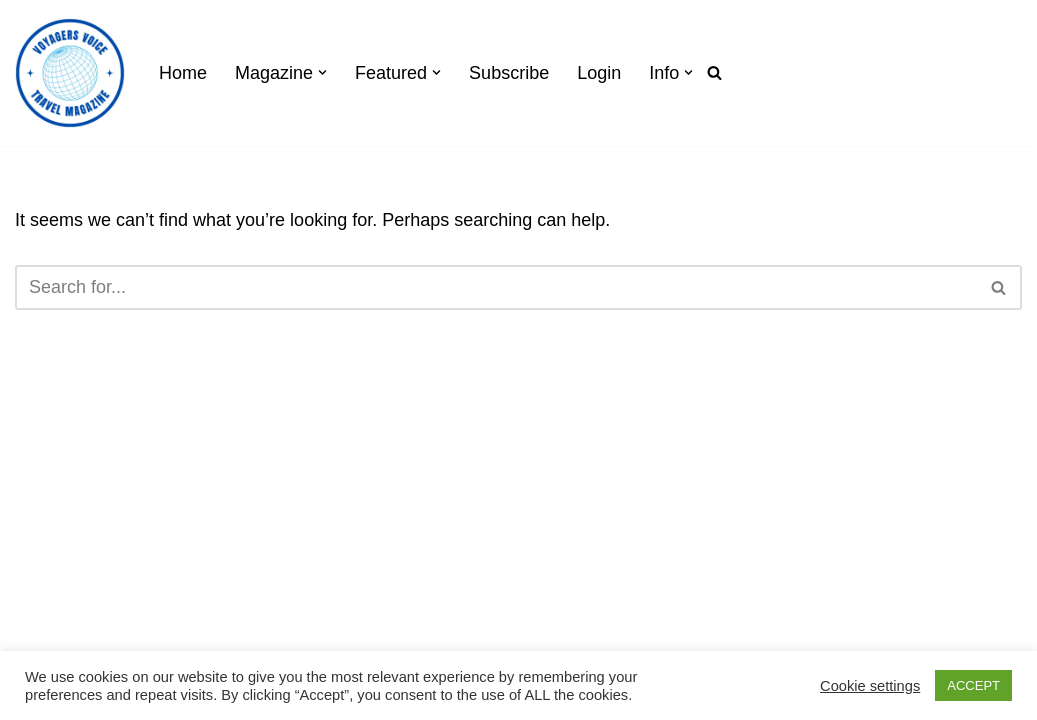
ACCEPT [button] (973, 685)
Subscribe (509, 73)
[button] (322, 72)
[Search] (714, 72)
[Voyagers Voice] (70, 73)
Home (183, 73)
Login (599, 73)
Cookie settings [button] (870, 686)
